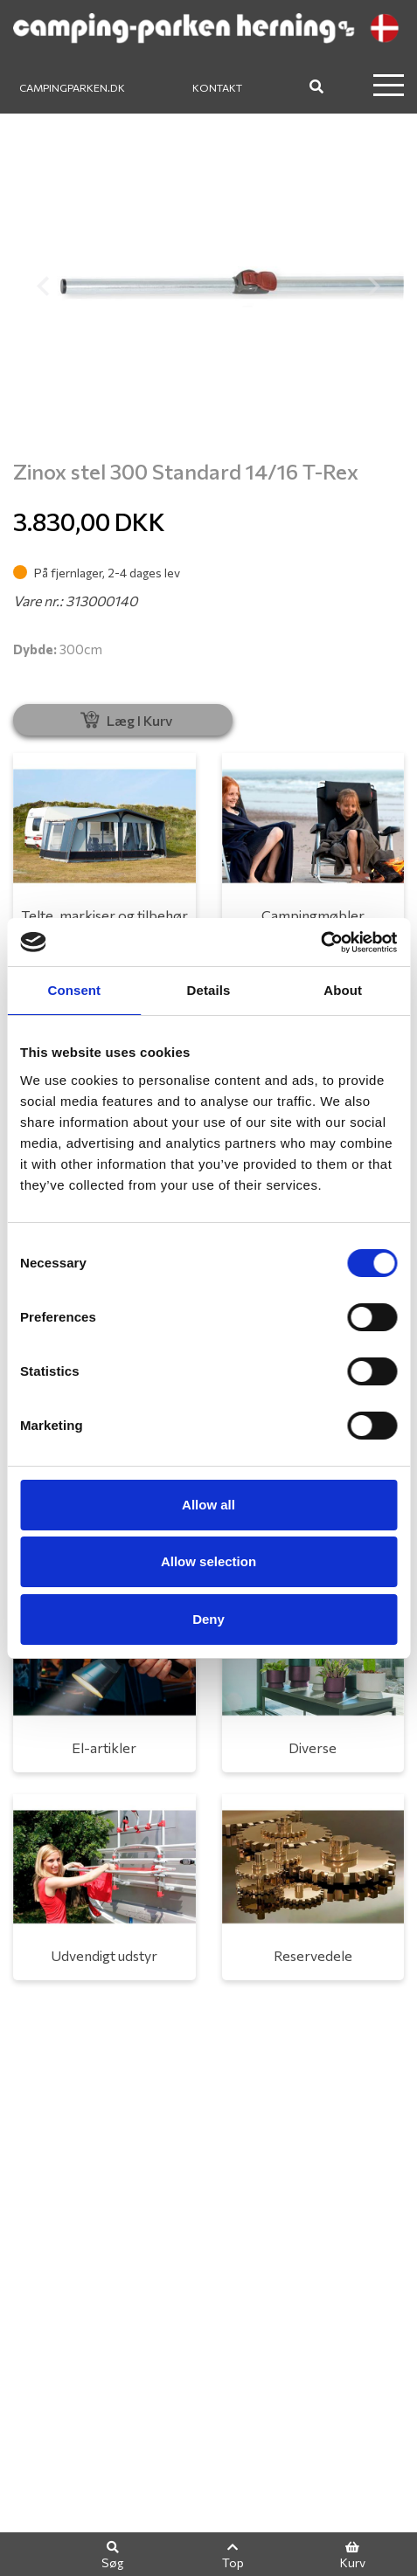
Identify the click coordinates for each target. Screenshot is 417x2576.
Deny (208, 1619)
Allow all (208, 1504)
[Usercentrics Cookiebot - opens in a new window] (320, 942)
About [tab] (342, 990)
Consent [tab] (74, 990)
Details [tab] (209, 990)
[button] (42, 286)
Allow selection (208, 1561)
